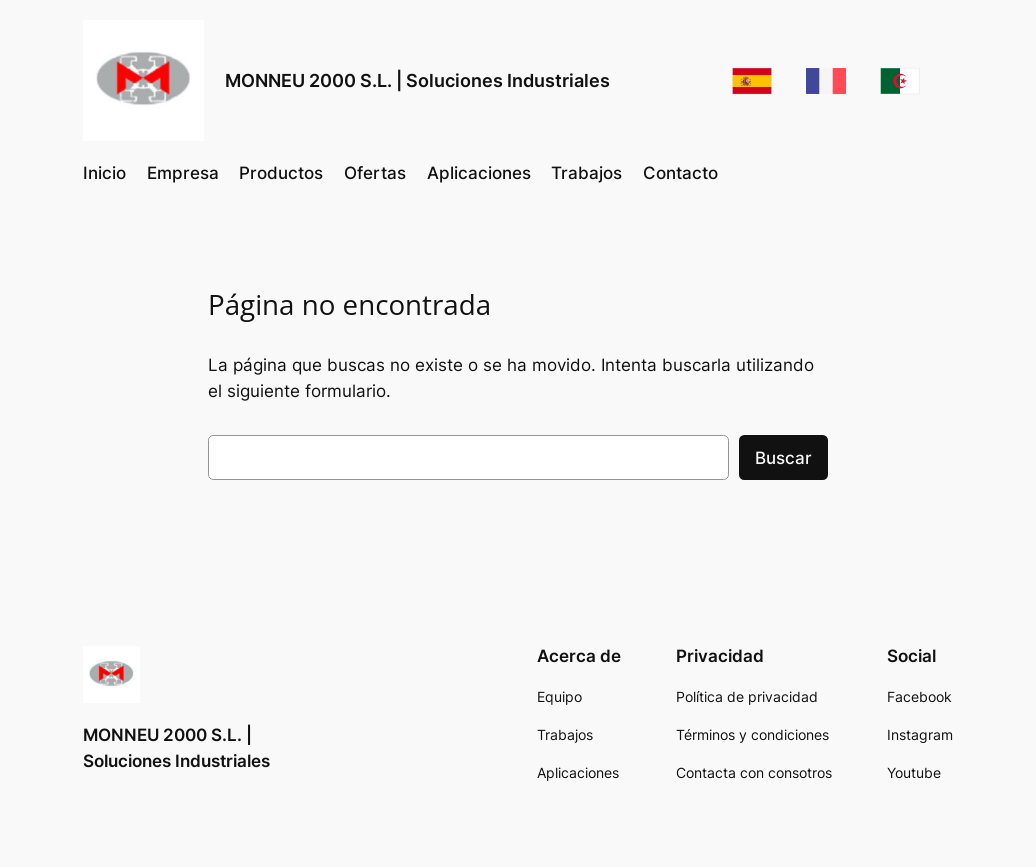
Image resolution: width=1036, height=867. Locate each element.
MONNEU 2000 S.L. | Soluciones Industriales (417, 80)
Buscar (783, 458)
